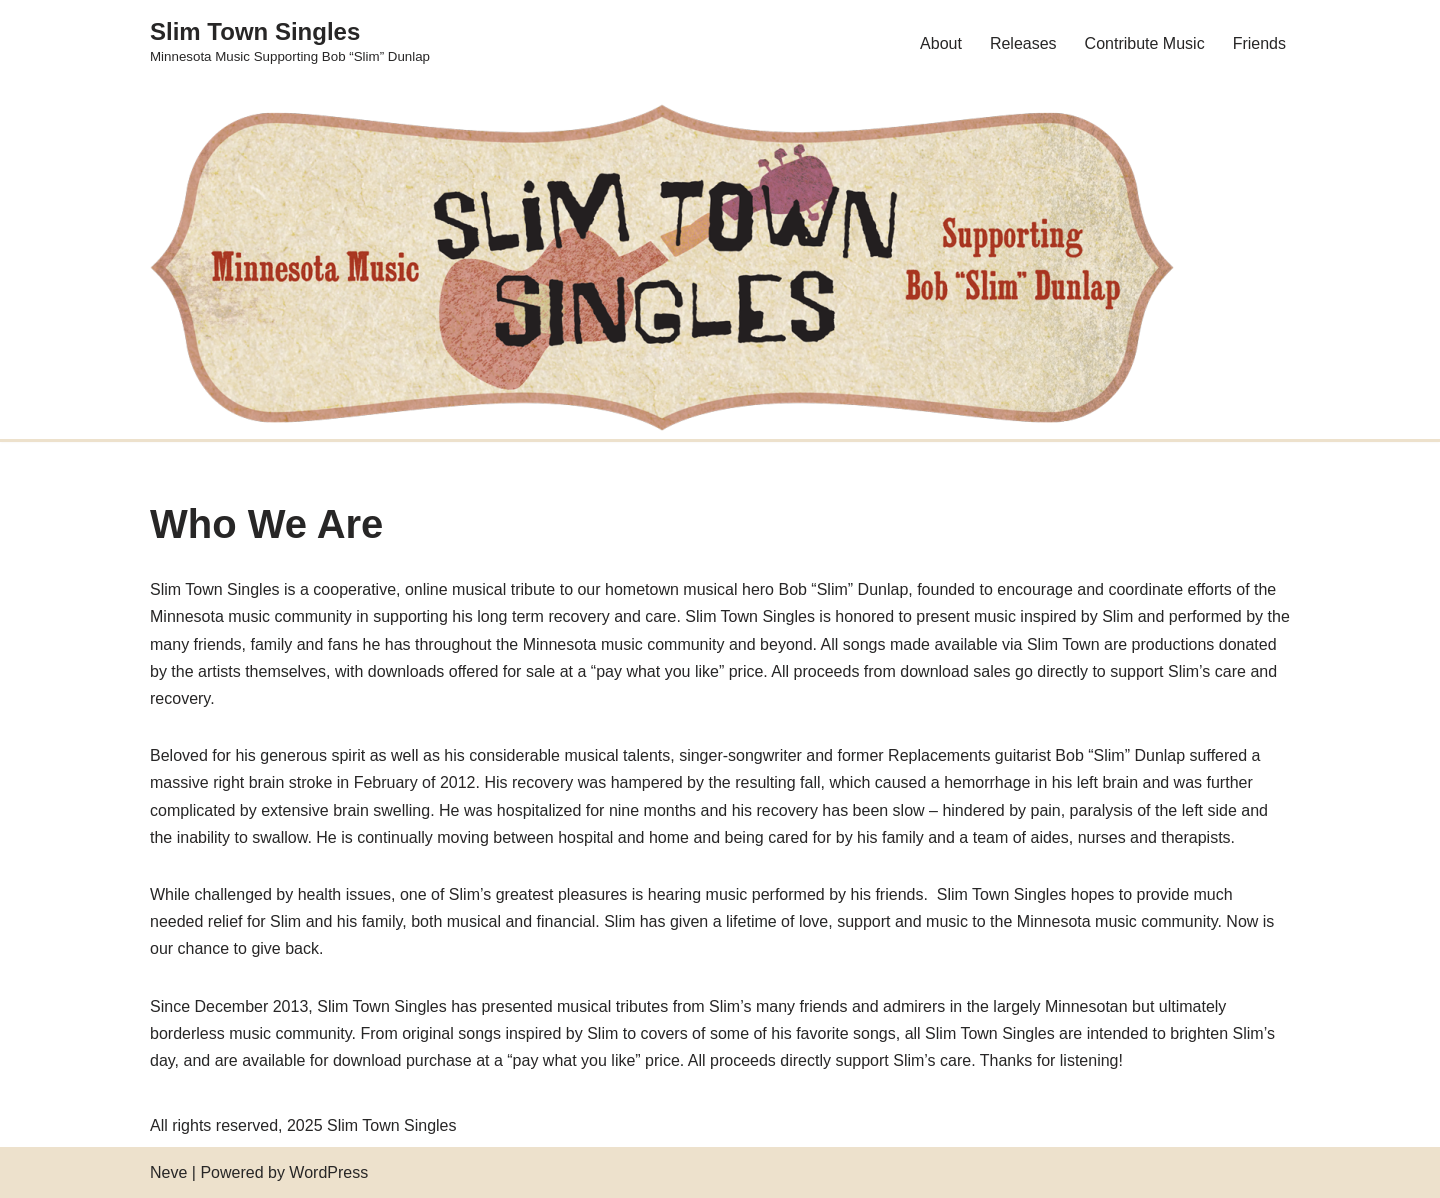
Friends (1259, 43)
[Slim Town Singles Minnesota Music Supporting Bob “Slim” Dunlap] (290, 43)
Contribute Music (1145, 43)
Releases (1023, 43)
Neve (168, 1172)
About (941, 43)
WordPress (328, 1172)
